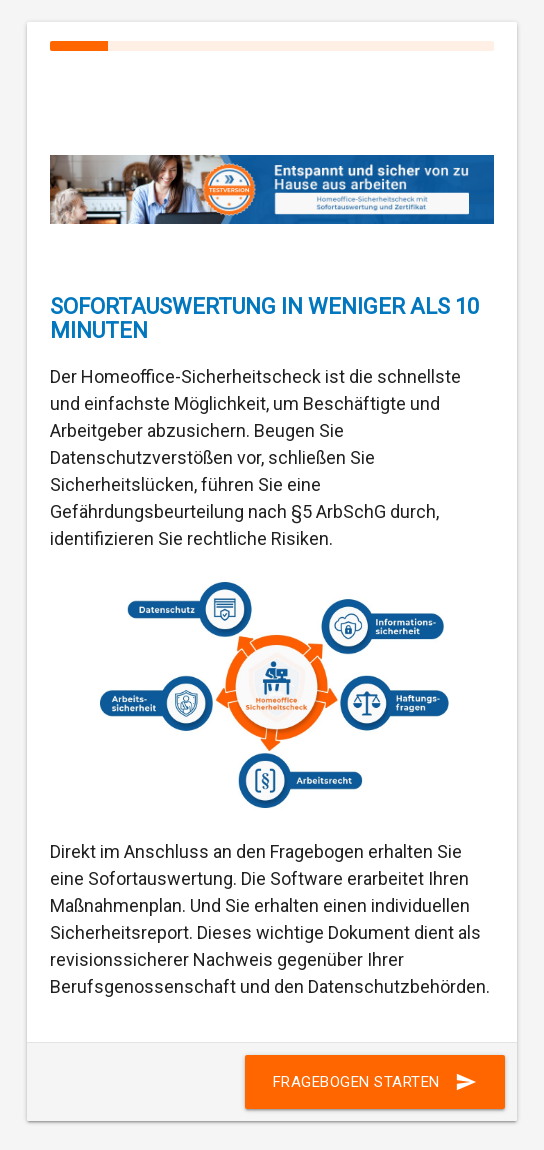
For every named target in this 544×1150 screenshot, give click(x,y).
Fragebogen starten (375, 1082)
